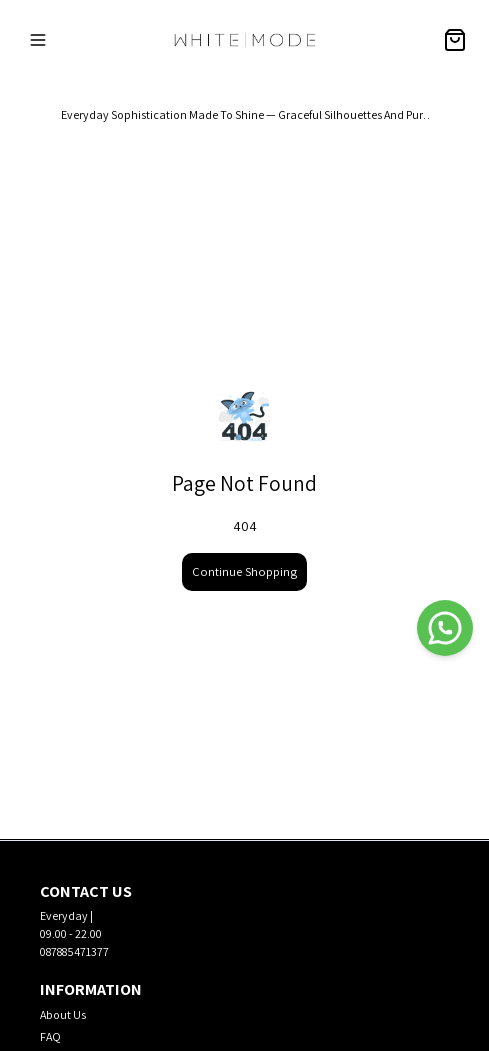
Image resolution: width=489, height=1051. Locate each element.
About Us (63, 1014)
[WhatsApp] (445, 628)
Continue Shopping (244, 571)
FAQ (50, 1036)
